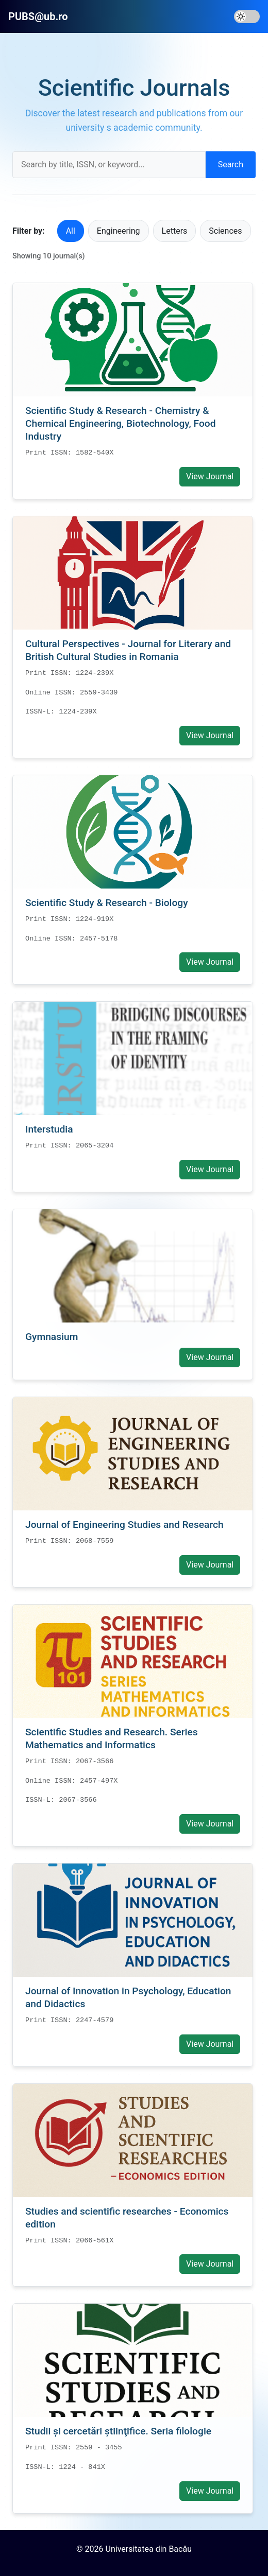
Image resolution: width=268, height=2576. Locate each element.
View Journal (209, 476)
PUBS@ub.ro (38, 16)
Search (230, 164)
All (70, 231)
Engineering (118, 231)
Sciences (225, 231)
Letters (175, 231)
